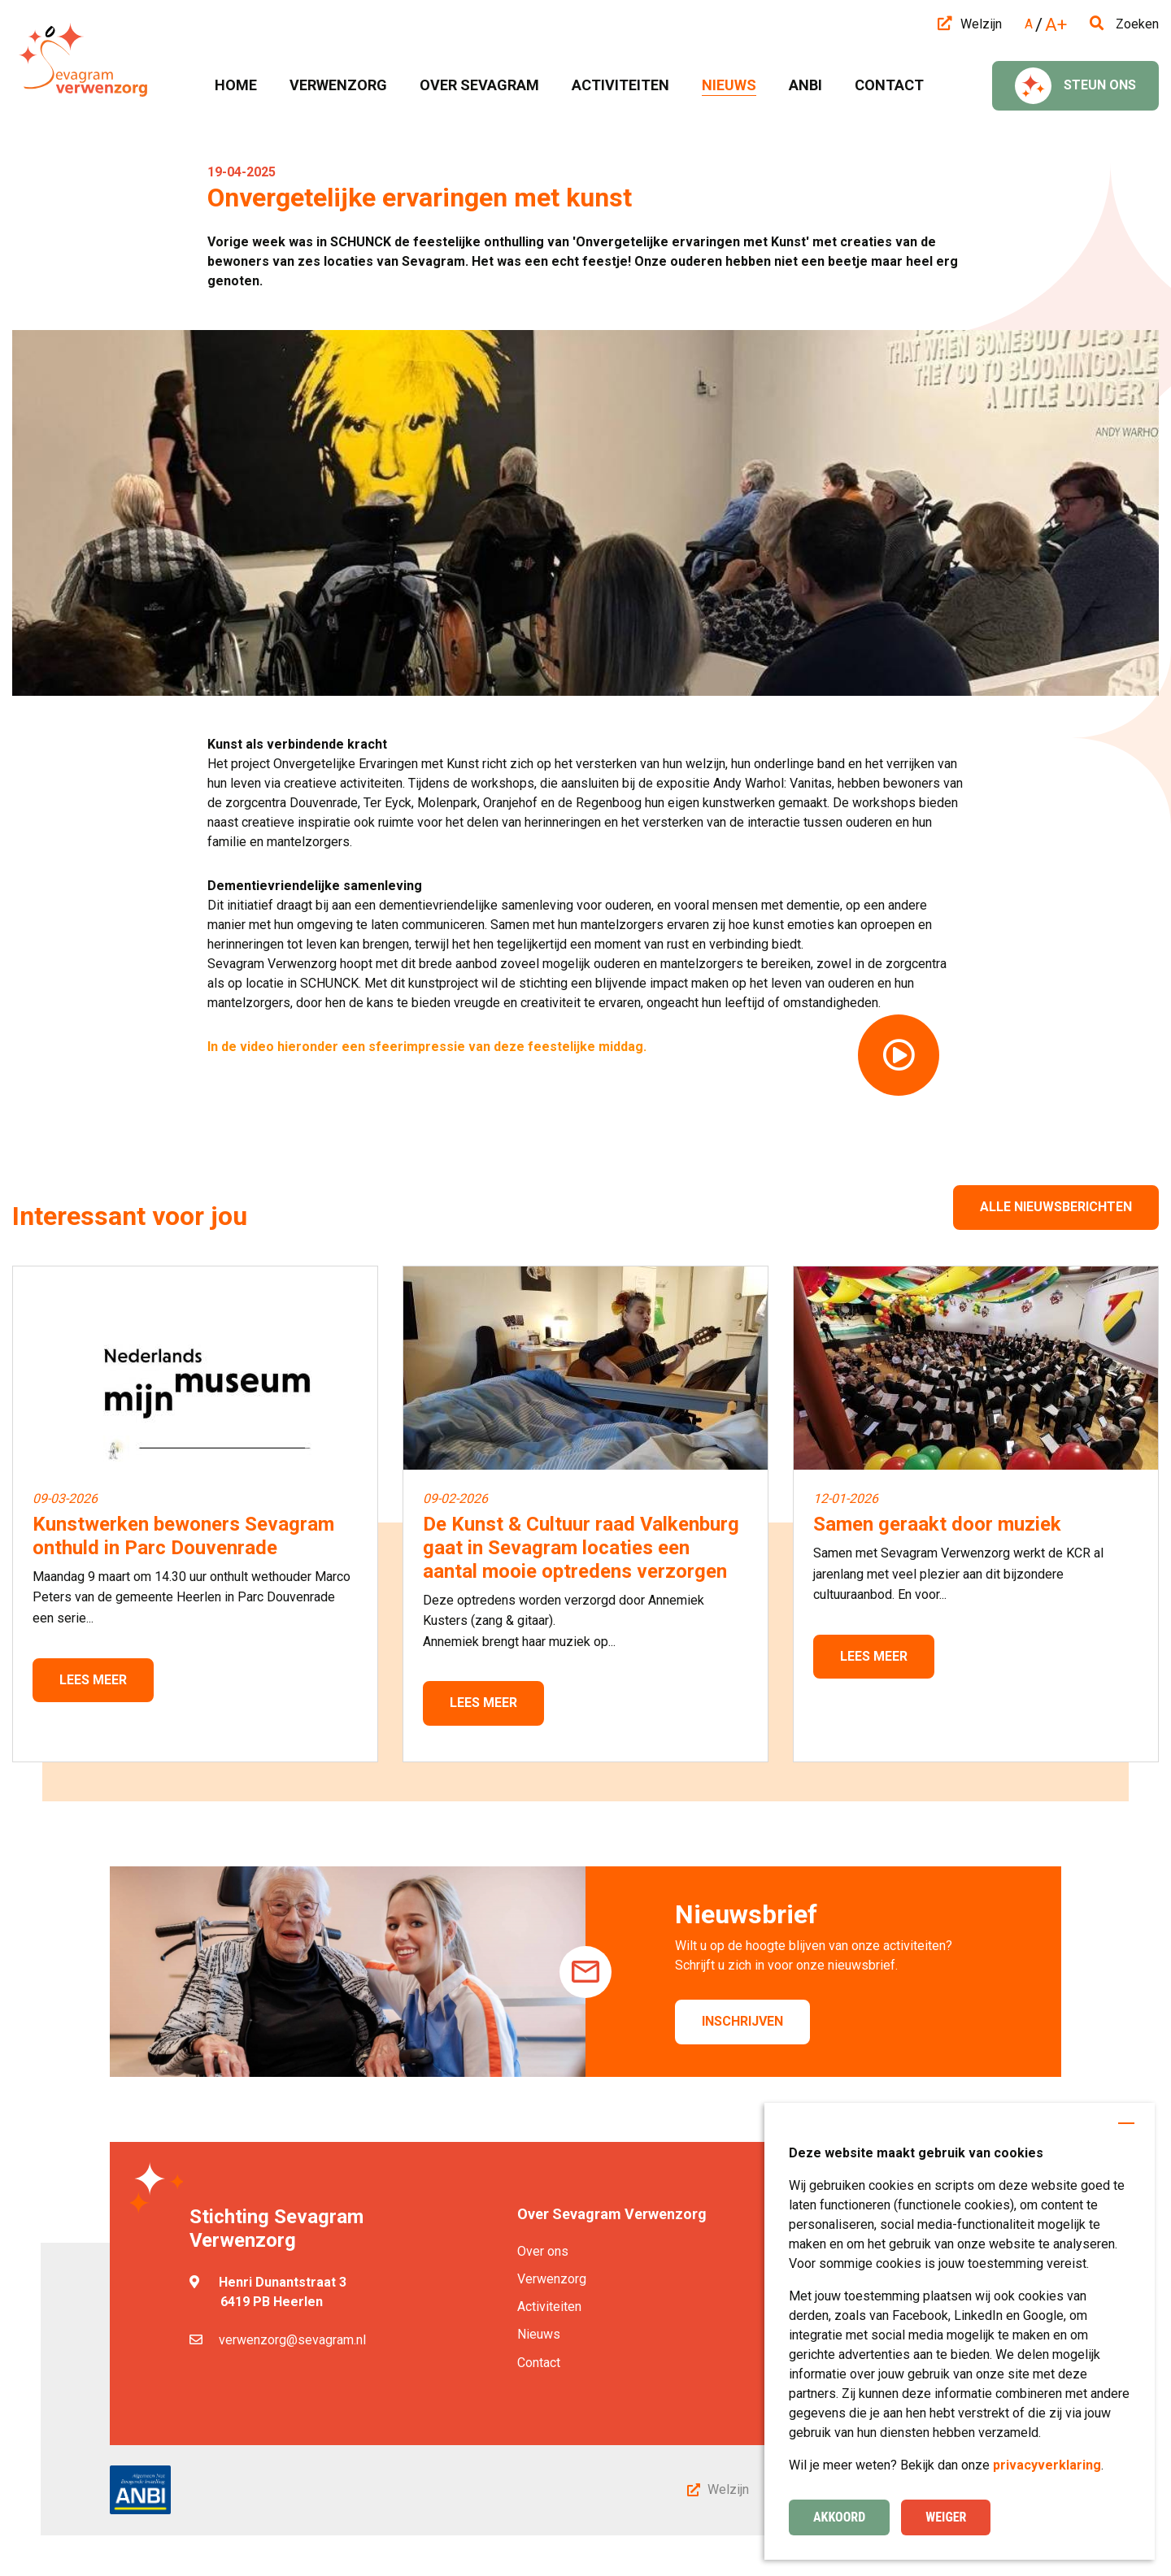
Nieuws (538, 2334)
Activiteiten (549, 2306)
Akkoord (839, 2517)
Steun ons (1075, 85)
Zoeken (1124, 24)
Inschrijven (742, 2021)
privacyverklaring (1047, 2465)
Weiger (945, 2517)
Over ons (542, 2251)
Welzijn (970, 24)
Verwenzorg (551, 2279)
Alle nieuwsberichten (1056, 1206)
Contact (538, 2362)
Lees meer (93, 1680)
